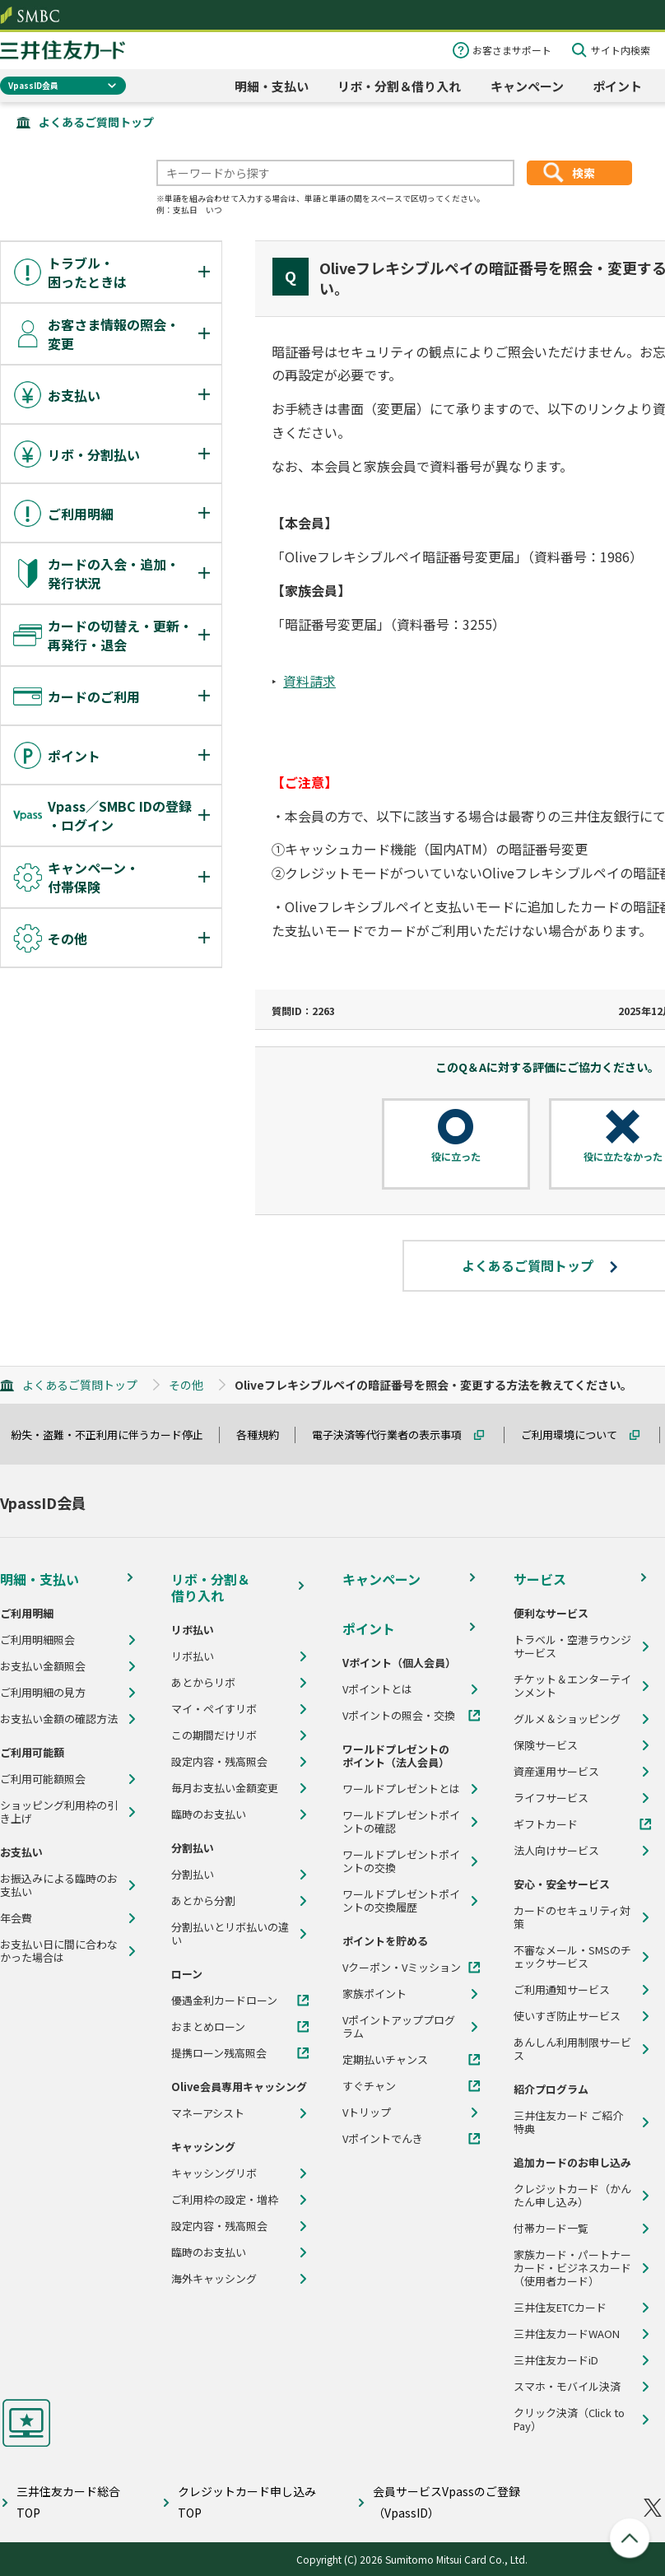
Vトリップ (366, 2112)
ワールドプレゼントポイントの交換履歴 (401, 1901)
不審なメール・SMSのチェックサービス (572, 1957)
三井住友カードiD (556, 2360)
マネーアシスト (207, 2113)
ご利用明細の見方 (43, 1692)
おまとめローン (208, 2026)
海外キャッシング (214, 2278)
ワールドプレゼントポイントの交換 (401, 1861)
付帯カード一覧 (551, 2228)
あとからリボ (203, 1682)
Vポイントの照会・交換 (398, 1715)
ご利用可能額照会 (43, 1779)
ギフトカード (546, 1824)
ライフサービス (551, 1798)
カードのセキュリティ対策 (572, 1917)
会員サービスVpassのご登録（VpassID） (446, 2501)
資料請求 (309, 681)
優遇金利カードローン (224, 2000)
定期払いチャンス (385, 2059)
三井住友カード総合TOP (68, 2501)
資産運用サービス (556, 1771)
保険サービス (546, 1745)
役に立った (456, 1156)
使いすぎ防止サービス (567, 2016)
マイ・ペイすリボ (214, 1709)
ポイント (617, 86)
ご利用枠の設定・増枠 (224, 2199)
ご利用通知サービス (562, 1989)
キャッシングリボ (214, 2173)
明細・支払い (272, 86)
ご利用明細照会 (37, 1640)
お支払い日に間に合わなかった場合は (59, 1951)
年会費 (16, 1918)
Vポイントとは (377, 1689)
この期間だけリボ (214, 1735)
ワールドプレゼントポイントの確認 (401, 1822)
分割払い (192, 1874)
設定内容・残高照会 (219, 1761)
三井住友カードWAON (567, 2334)
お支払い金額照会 (43, 1666)
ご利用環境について (576, 1434)
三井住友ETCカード (560, 2307)
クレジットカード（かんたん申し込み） (572, 2195)
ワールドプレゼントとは (401, 1789)
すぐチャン (369, 2086)
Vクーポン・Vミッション (401, 1967)
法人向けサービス (556, 1850)
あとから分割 (203, 1901)
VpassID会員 (33, 85)
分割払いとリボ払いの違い (230, 1934)
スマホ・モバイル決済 (567, 2386)
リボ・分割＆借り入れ (399, 86)
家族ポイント (374, 1994)
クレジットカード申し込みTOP (247, 2501)
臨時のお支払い (208, 1814)
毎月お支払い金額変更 (224, 1788)
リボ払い (192, 1656)
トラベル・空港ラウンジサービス (572, 1646)
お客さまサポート (511, 50)
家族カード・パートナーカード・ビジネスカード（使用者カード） (572, 2268)
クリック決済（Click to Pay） (569, 2419)
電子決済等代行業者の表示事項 (394, 1434)
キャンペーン (527, 86)
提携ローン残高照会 (219, 2053)
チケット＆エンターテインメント (572, 1686)
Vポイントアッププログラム (398, 2027)
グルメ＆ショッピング (567, 1719)
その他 (186, 1385)
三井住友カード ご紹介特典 (568, 2122)
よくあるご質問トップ (96, 122)
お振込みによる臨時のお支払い (59, 1885)
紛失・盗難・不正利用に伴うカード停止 (114, 1434)
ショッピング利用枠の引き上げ (59, 1812)
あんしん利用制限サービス (572, 2049)
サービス (540, 1579)
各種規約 (265, 1434)
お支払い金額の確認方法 (59, 1719)
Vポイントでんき (382, 2138)
